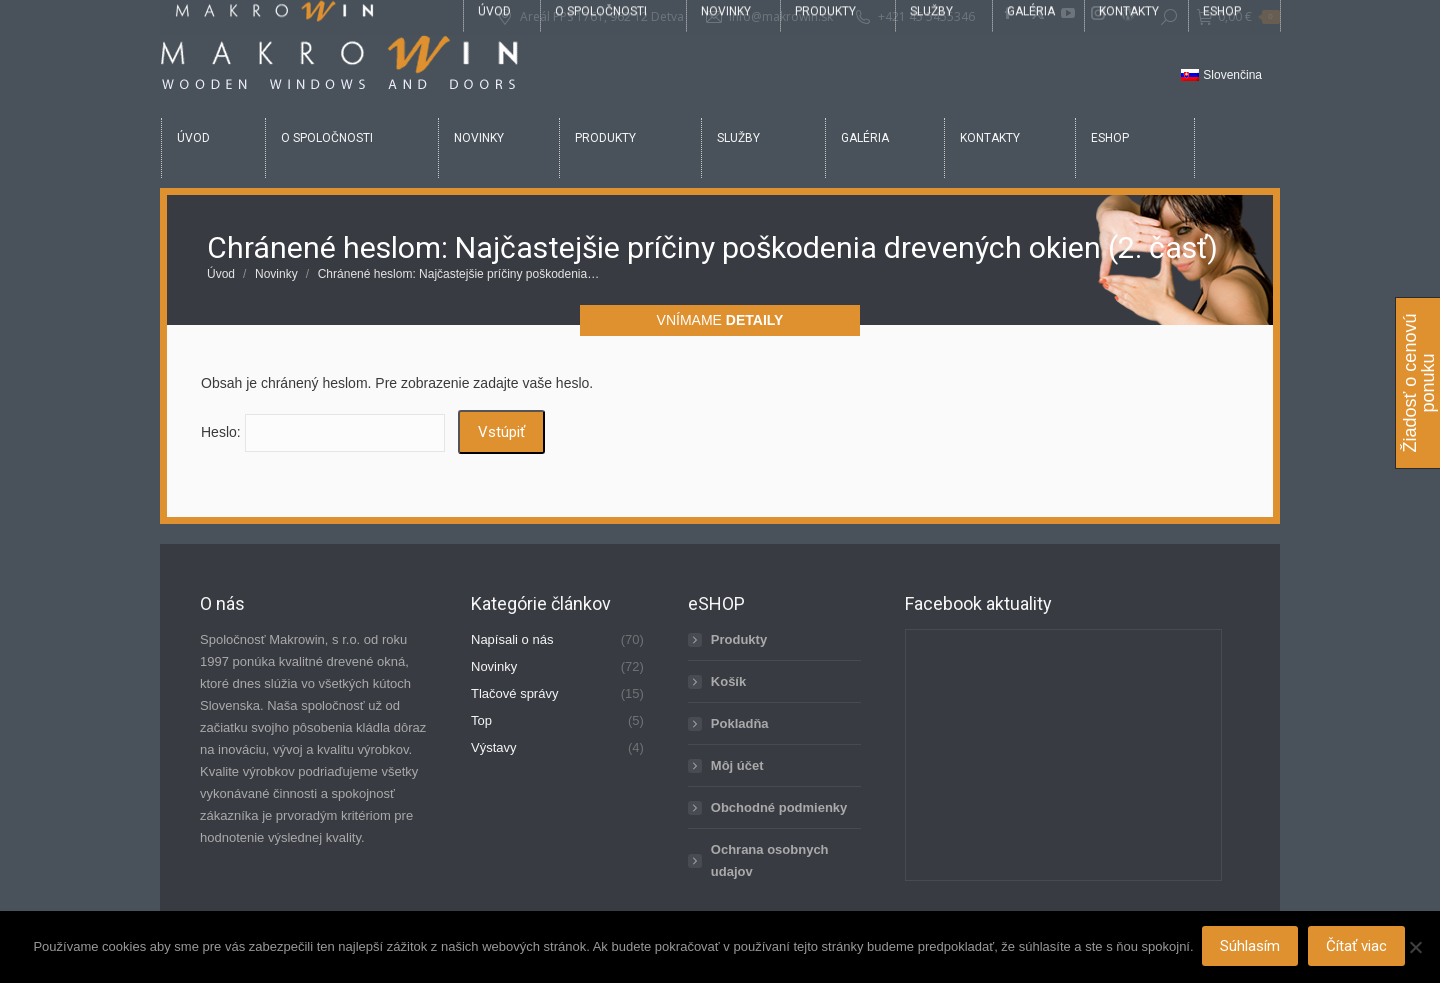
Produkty (739, 639)
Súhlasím (1252, 948)
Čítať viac (1358, 948)
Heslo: (323, 432)
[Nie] (1415, 948)
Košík (728, 681)
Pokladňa (740, 723)
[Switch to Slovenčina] (1222, 76)
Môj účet (737, 765)
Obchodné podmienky (779, 807)
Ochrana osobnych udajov (770, 860)
